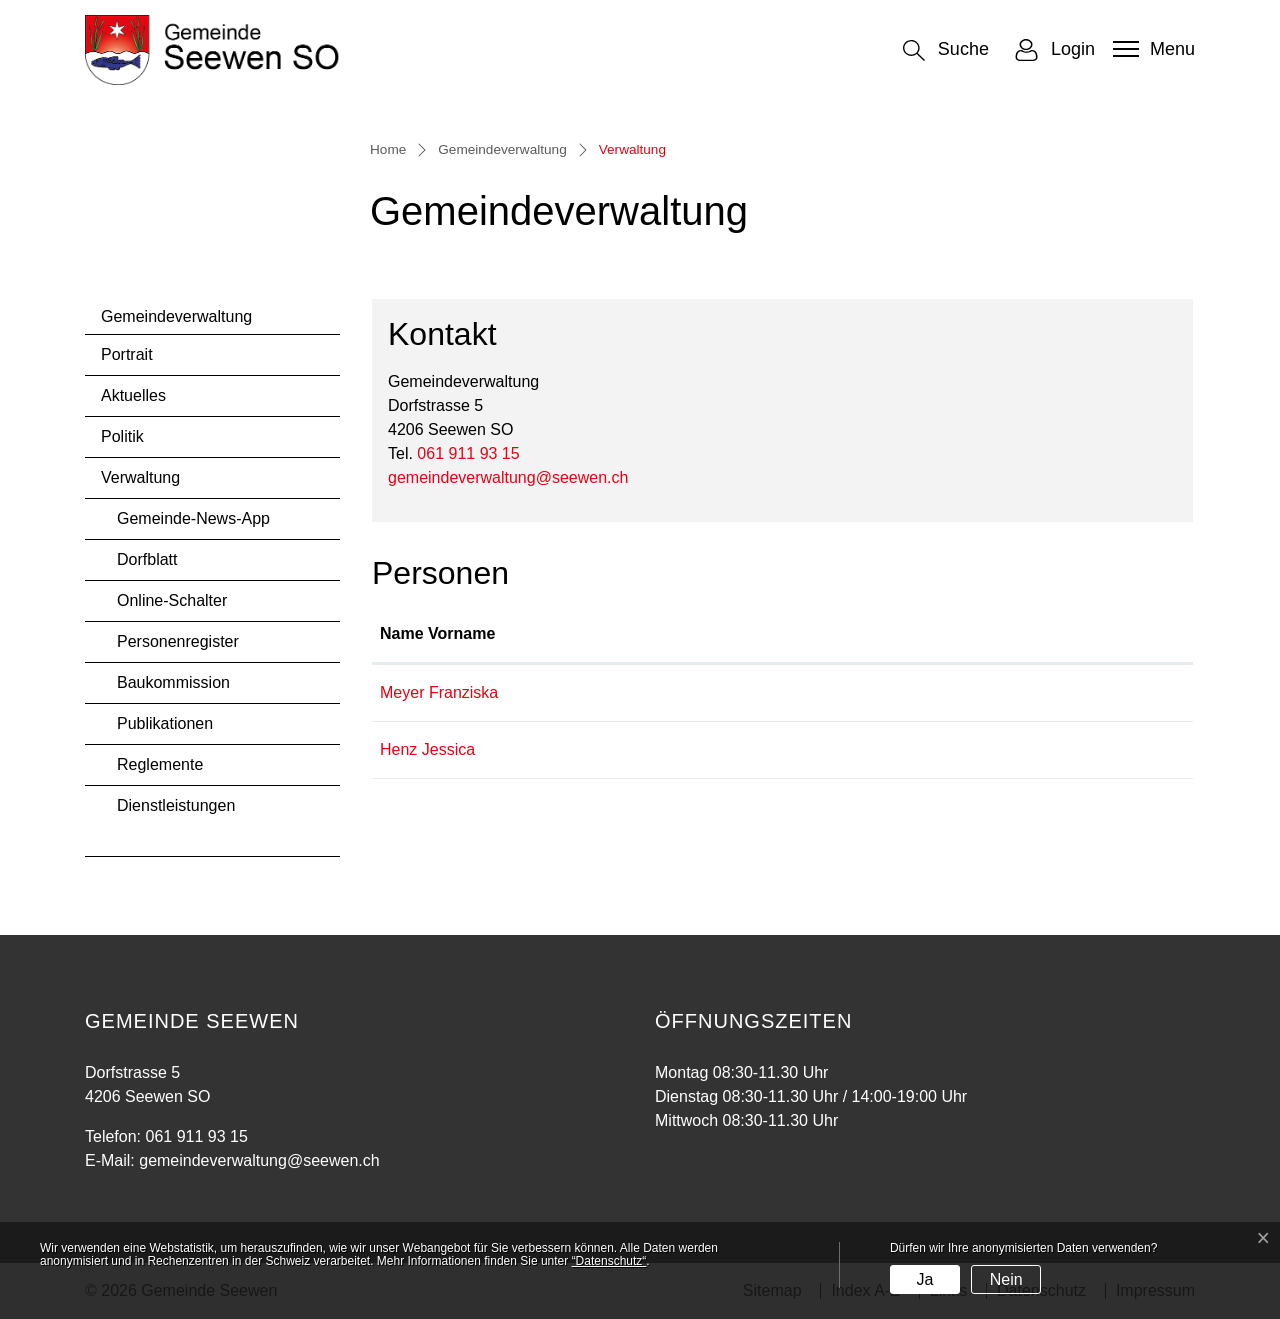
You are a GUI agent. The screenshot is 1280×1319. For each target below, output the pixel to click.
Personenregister (178, 641)
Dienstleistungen (176, 805)
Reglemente (160, 764)
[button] (946, 50)
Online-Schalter (172, 600)
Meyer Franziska (439, 692)
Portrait (127, 354)
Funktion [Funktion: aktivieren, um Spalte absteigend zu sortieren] (660, 633)
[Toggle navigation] (1151, 49)
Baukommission (173, 682)
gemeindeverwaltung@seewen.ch (508, 477)
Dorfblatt (147, 559)
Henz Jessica (427, 749)
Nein (1006, 1279)
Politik (122, 436)
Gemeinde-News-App (193, 518)
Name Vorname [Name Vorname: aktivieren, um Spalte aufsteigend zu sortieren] (437, 633)
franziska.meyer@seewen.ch (948, 692)
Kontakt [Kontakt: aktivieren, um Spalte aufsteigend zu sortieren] (875, 633)
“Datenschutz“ (609, 1261)
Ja (924, 1279)
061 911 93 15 (468, 453)
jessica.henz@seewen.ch (935, 749)
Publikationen (165, 723)
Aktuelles (133, 395)
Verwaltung (154, 483)
